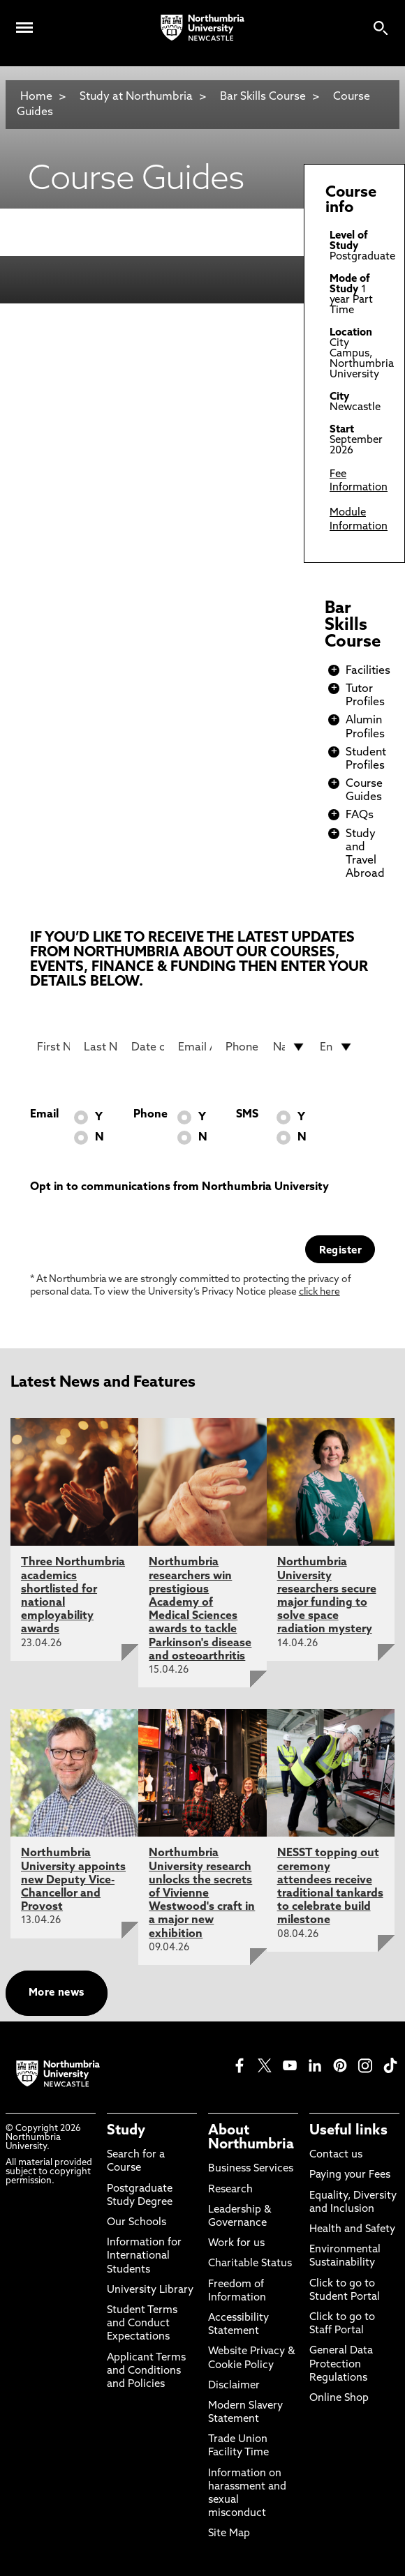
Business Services (250, 2169)
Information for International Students (144, 2256)
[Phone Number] (242, 1047)
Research (230, 2190)
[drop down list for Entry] (336, 1047)
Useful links (348, 2131)
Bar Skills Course (263, 97)
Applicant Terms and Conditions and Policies (146, 2371)
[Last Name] (100, 1047)
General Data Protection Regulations (341, 2364)
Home (36, 97)
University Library (150, 2290)
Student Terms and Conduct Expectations (142, 2323)
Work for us (236, 2243)
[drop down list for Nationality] (290, 1047)
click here (319, 1292)
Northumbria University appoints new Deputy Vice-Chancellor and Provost (73, 1880)
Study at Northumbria (136, 97)
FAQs (360, 815)
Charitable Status (250, 2264)
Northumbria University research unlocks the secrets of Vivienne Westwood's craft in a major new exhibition (202, 1893)
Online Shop (339, 2398)
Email (44, 1114)
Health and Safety (352, 2229)
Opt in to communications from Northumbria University (179, 1187)
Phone (150, 1114)
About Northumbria (251, 2138)
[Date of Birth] (148, 1047)
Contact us (335, 2155)
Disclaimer (234, 2386)
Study (126, 2131)
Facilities (368, 671)
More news (56, 1993)
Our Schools (136, 2222)
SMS (247, 1114)
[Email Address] (195, 1047)
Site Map (229, 2534)
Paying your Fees (349, 2175)
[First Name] (54, 1047)
